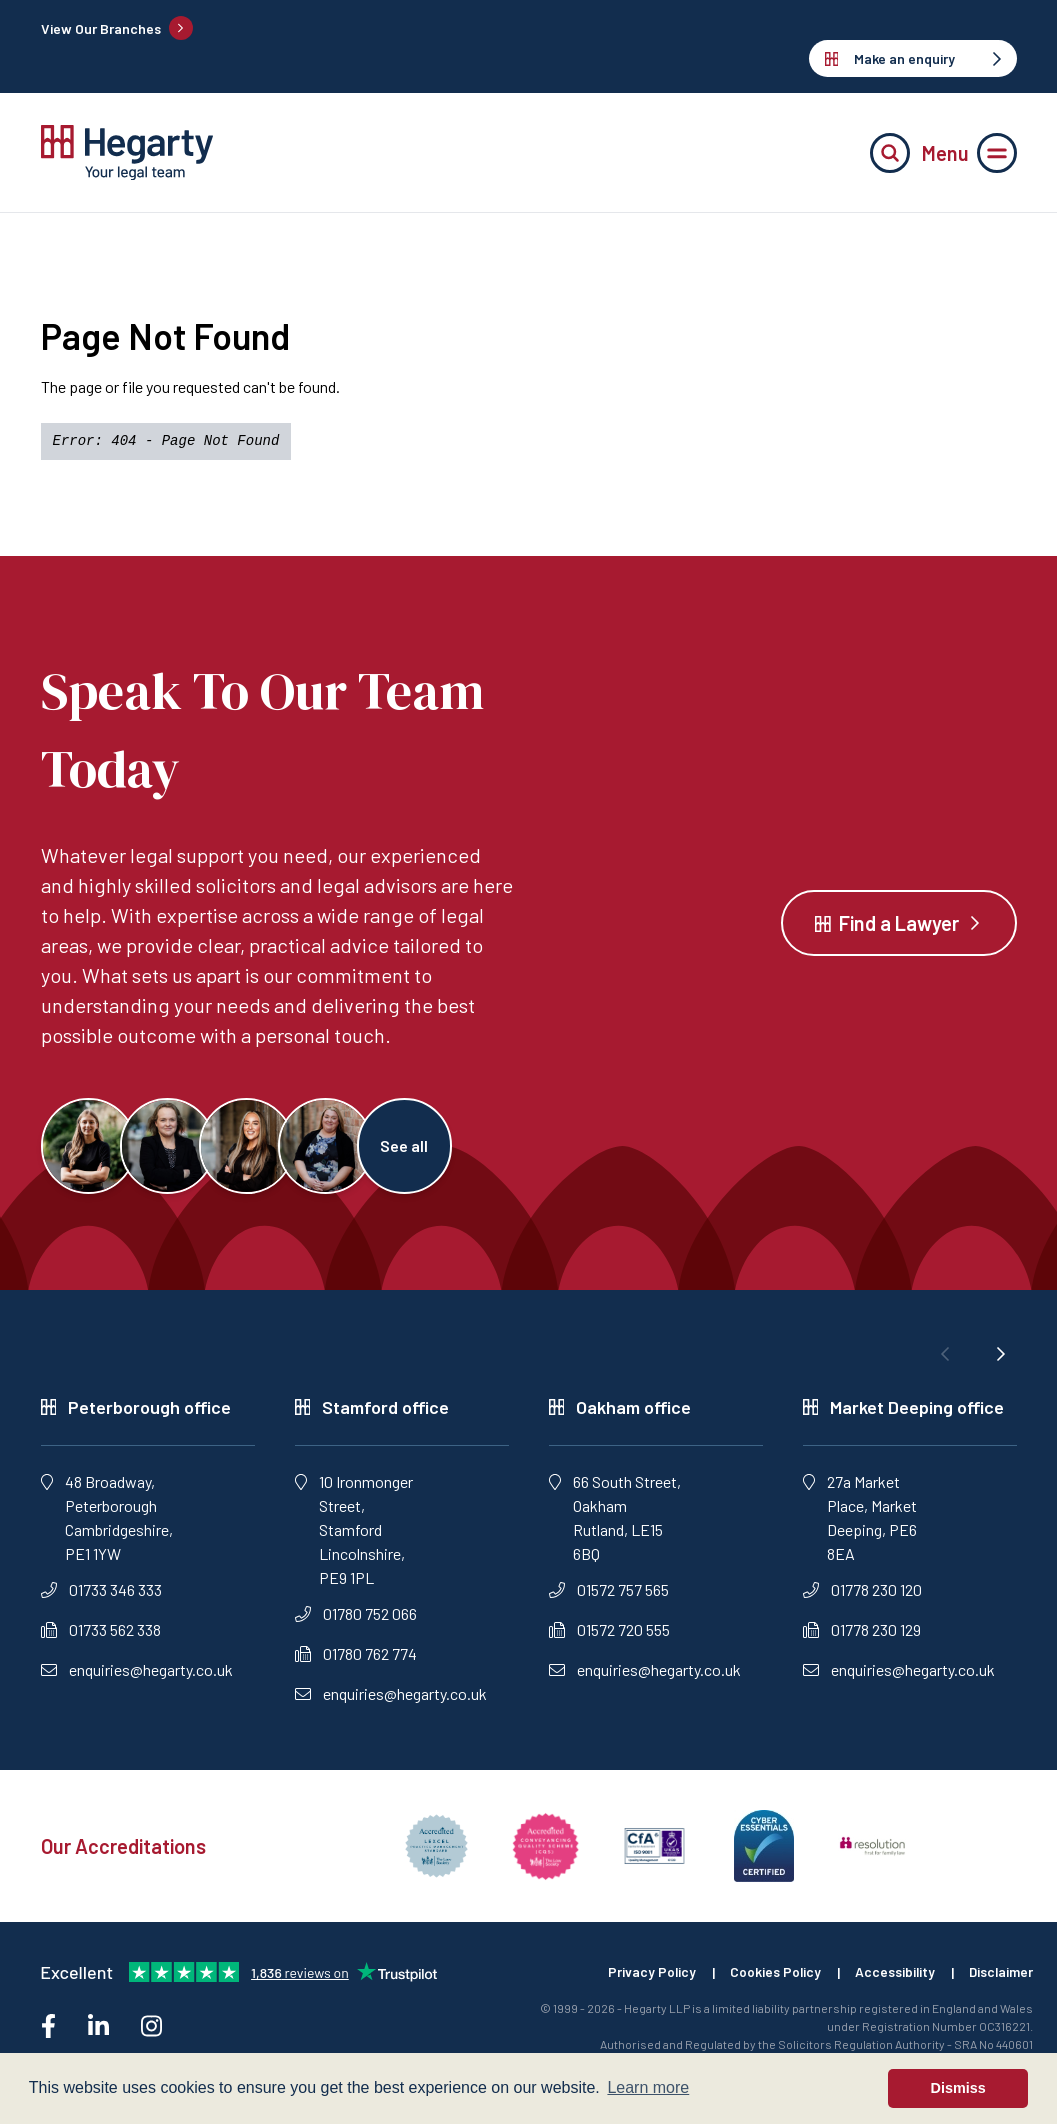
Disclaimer (1000, 1976)
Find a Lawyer (899, 925)
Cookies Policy (770, 1976)
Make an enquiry (913, 58)
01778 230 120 (862, 1593)
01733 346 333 (101, 1593)
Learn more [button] (648, 2087)
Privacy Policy (644, 1976)
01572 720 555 (609, 1633)
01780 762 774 (356, 1657)
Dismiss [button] (958, 2088)
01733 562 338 (101, 1633)
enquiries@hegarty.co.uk (137, 1673)
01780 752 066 (356, 1617)
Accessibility (891, 1976)
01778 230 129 (862, 1633)
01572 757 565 (609, 1593)
